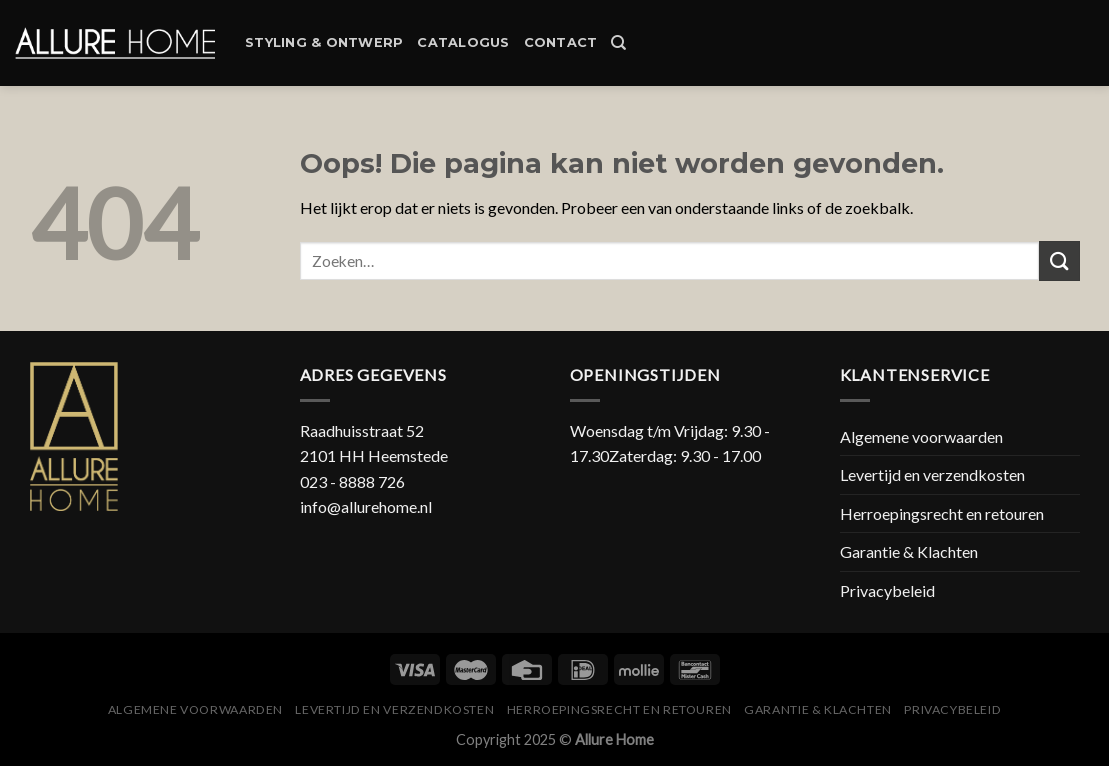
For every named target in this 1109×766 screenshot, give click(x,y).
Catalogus (463, 42)
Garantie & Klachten (909, 551)
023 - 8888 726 (352, 481)
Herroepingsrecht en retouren (942, 513)
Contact (561, 42)
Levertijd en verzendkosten (932, 474)
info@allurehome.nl (366, 506)
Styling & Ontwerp (324, 42)
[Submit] (1059, 260)
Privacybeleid (887, 590)
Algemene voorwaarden (921, 436)
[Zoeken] (618, 43)
